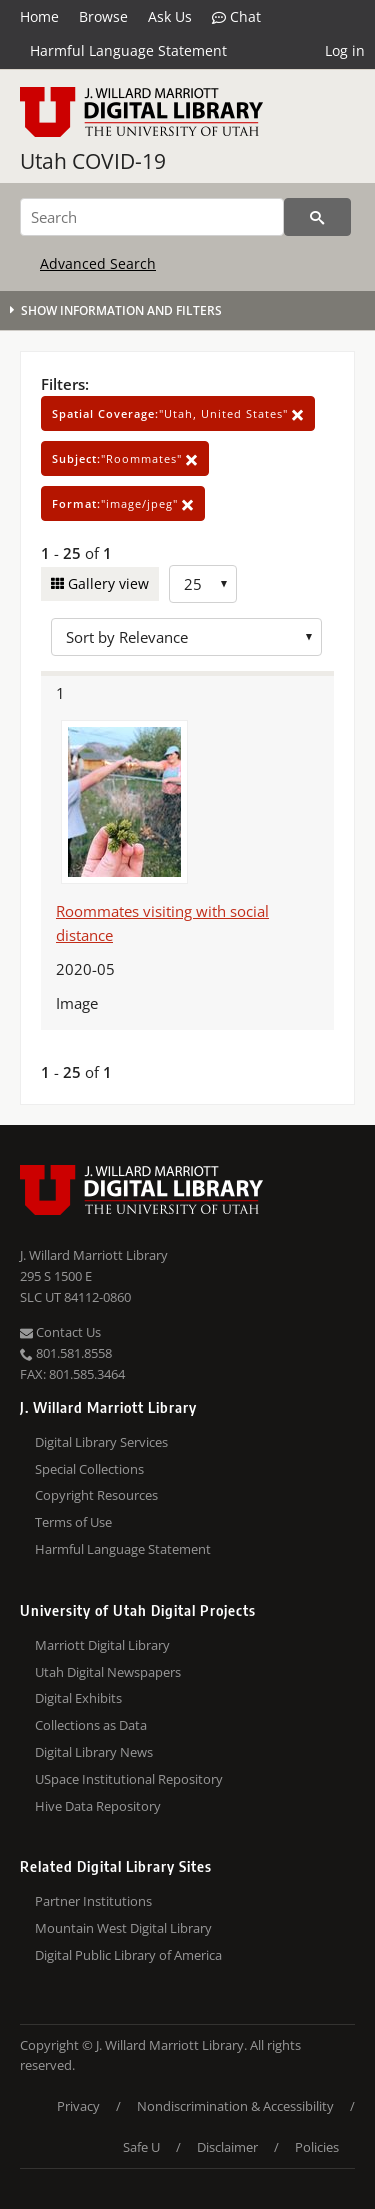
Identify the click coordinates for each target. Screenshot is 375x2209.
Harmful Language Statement (128, 50)
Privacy (78, 2106)
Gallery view (106, 583)
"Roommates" (125, 458)
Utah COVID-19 (93, 161)
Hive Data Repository (98, 1806)
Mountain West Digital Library (123, 1928)
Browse (103, 16)
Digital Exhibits (78, 1698)
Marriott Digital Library (102, 1645)
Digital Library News (94, 1752)
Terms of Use (73, 1522)
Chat (236, 17)
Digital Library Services (101, 1442)
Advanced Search (98, 263)
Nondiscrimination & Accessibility (235, 2106)
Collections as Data (91, 1725)
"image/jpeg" (123, 503)
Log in (345, 50)
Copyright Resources (96, 1495)
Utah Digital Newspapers (108, 1672)
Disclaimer (227, 2147)
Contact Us (60, 1332)
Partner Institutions (93, 1901)
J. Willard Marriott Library (94, 1255)
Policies (317, 2147)
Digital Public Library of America (128, 1955)
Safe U (141, 2147)
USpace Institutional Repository (129, 1779)
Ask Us (170, 16)
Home (39, 16)
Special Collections (89, 1469)
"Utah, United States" (178, 413)
